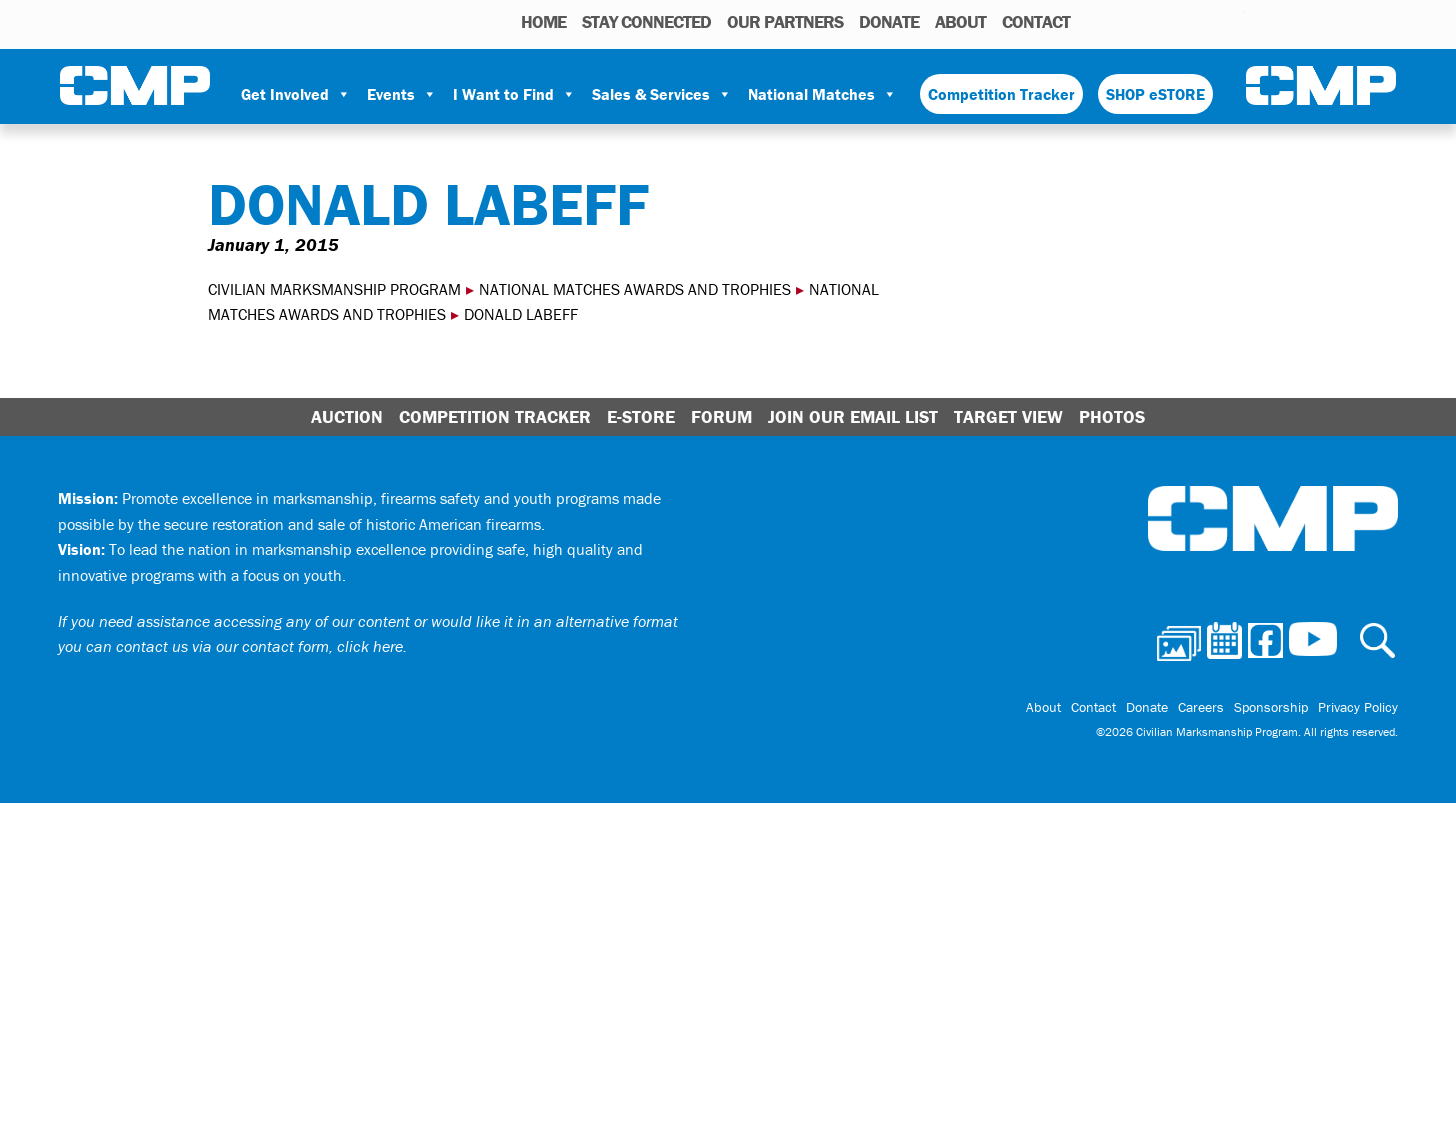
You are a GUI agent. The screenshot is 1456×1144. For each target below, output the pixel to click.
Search (1090, 21)
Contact (1036, 21)
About (960, 21)
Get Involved (296, 94)
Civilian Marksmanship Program (135, 86)
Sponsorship (1271, 707)
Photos (1118, 21)
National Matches (822, 94)
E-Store (641, 416)
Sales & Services (662, 94)
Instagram (1204, 21)
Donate (889, 21)
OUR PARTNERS (785, 21)
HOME (543, 21)
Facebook (1178, 21)
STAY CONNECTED (646, 21)
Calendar (1149, 21)
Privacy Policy (1358, 707)
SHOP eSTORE (1155, 94)
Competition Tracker (1001, 94)
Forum (721, 416)
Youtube (1232, 21)
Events (402, 94)
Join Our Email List (853, 416)
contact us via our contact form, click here (259, 646)
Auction (347, 416)
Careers (1201, 707)
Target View (1008, 416)
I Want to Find (514, 94)
